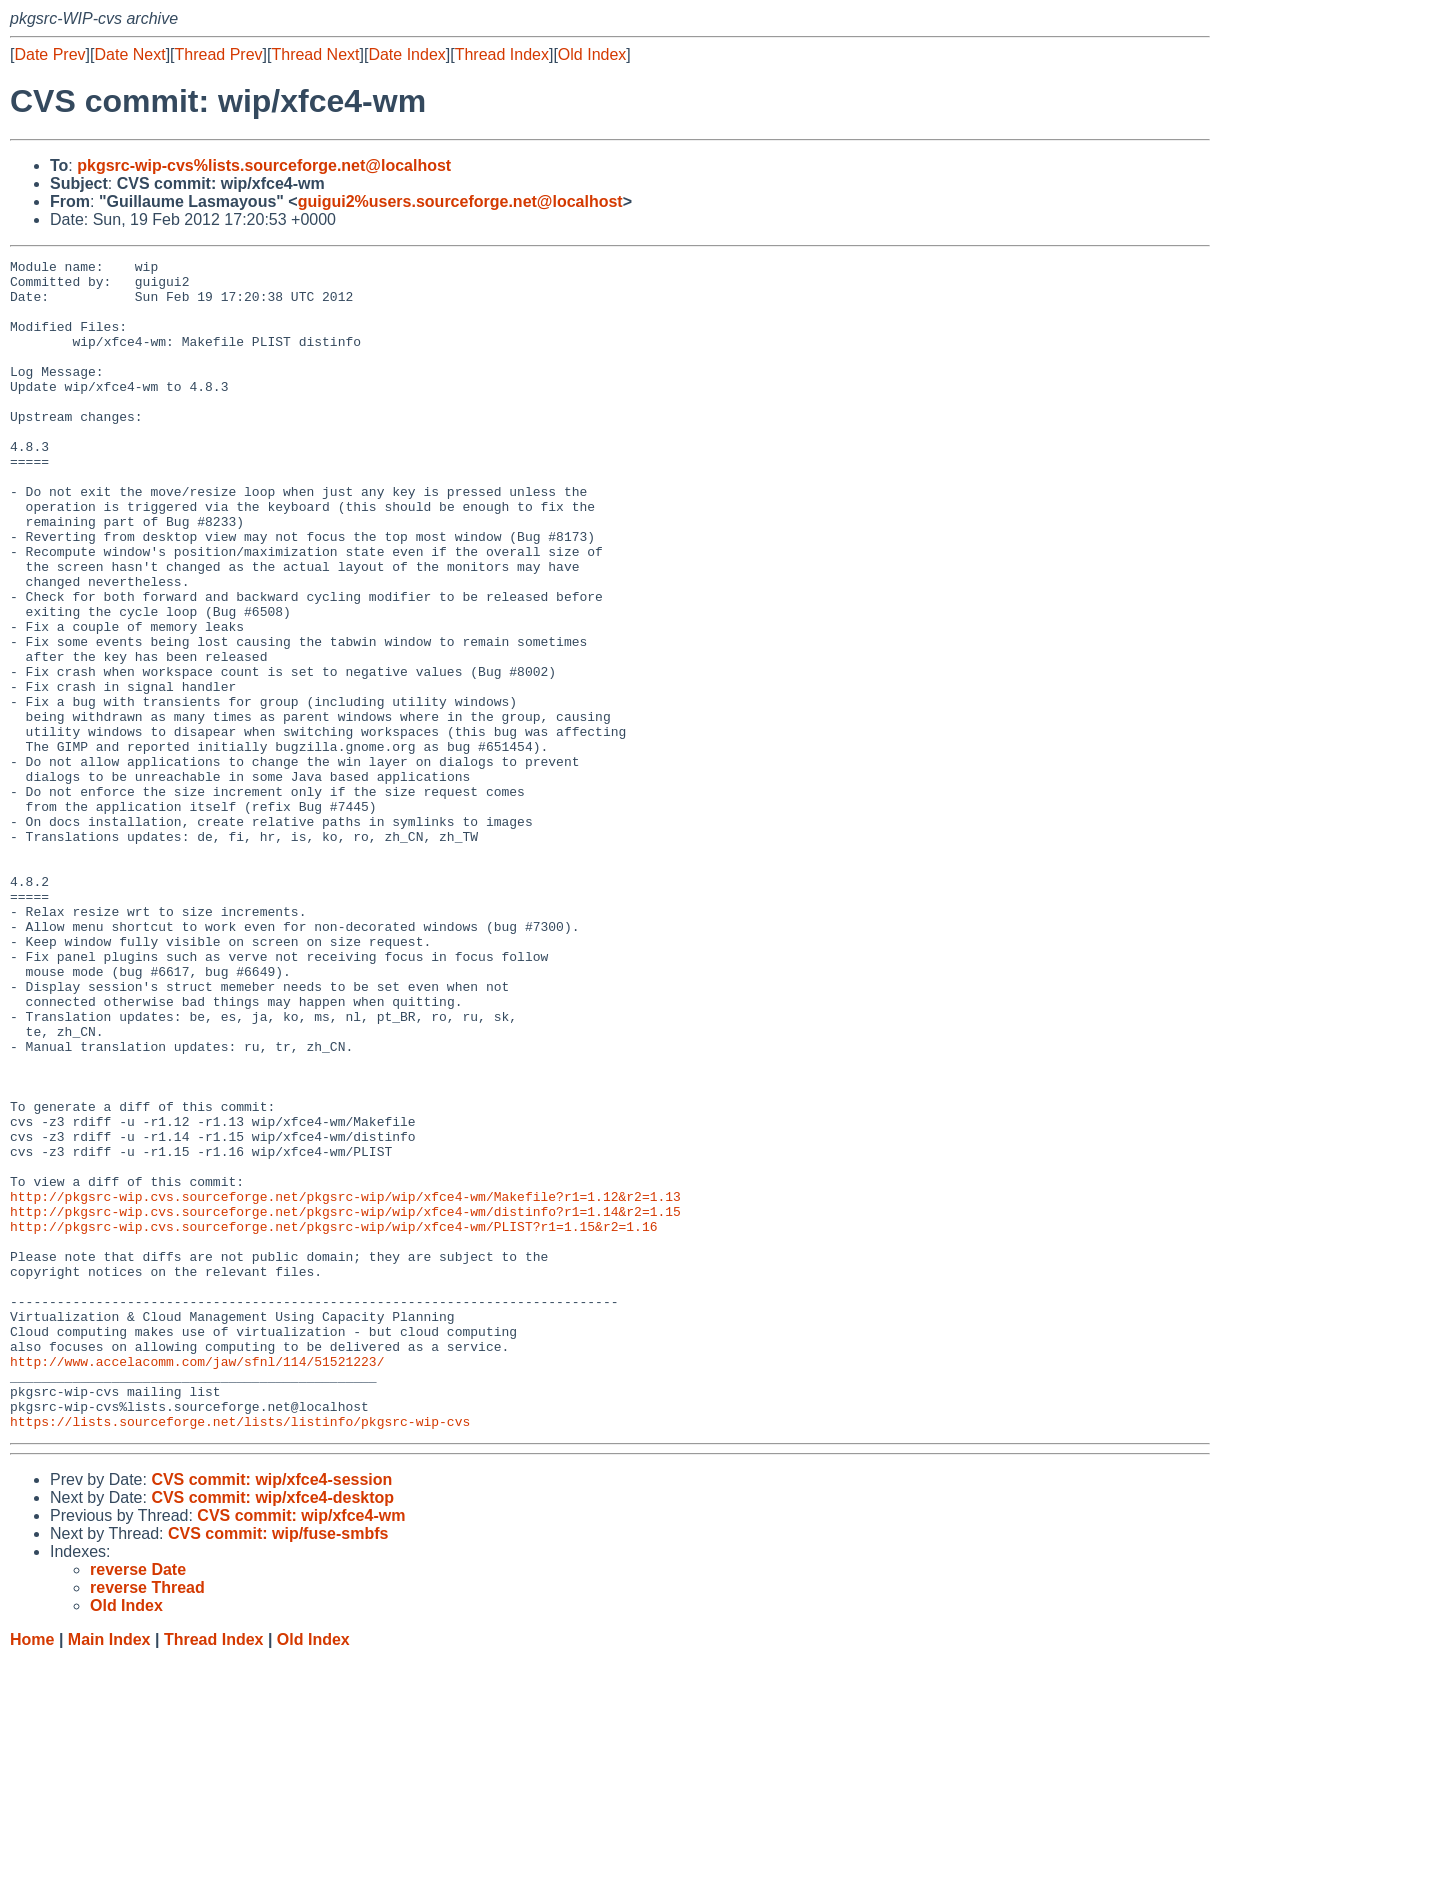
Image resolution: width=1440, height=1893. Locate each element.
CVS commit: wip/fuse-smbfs (278, 1767)
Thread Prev (219, 54)
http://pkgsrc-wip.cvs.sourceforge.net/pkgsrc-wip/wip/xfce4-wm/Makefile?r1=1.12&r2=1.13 (345, 1385)
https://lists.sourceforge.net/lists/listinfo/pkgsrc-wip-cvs (240, 1655)
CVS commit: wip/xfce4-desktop (272, 1731)
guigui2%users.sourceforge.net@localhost (460, 201)
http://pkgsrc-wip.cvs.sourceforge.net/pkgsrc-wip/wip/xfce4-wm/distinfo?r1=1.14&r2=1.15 (345, 1403)
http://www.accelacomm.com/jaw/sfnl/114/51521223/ (197, 1583)
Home (32, 1873)
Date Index (406, 54)
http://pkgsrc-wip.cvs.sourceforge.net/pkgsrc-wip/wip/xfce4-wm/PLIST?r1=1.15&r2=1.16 (333, 1421)
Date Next (129, 54)
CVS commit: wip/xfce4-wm (301, 1749)
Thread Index (502, 54)
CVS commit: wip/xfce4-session (271, 1713)
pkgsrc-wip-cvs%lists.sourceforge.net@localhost (264, 165)
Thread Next (315, 54)
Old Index (592, 54)
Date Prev (49, 54)
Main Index (109, 1873)
